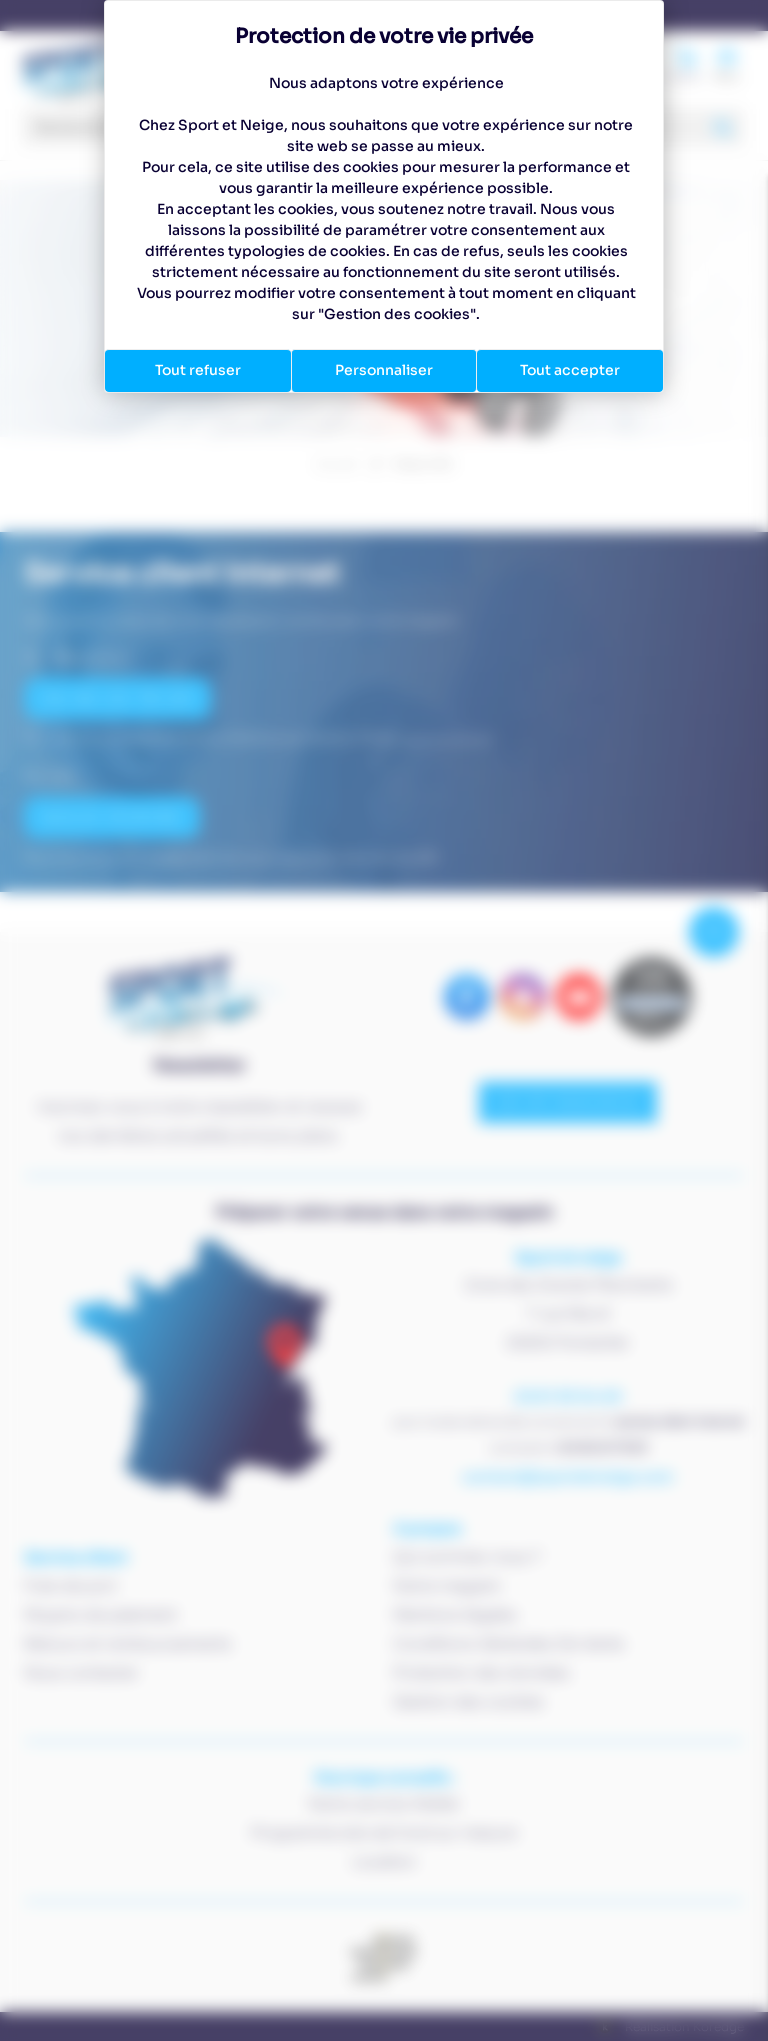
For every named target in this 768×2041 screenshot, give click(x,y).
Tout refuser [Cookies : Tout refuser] (198, 370)
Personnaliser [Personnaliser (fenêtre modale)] (384, 370)
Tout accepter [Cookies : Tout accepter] (570, 370)
